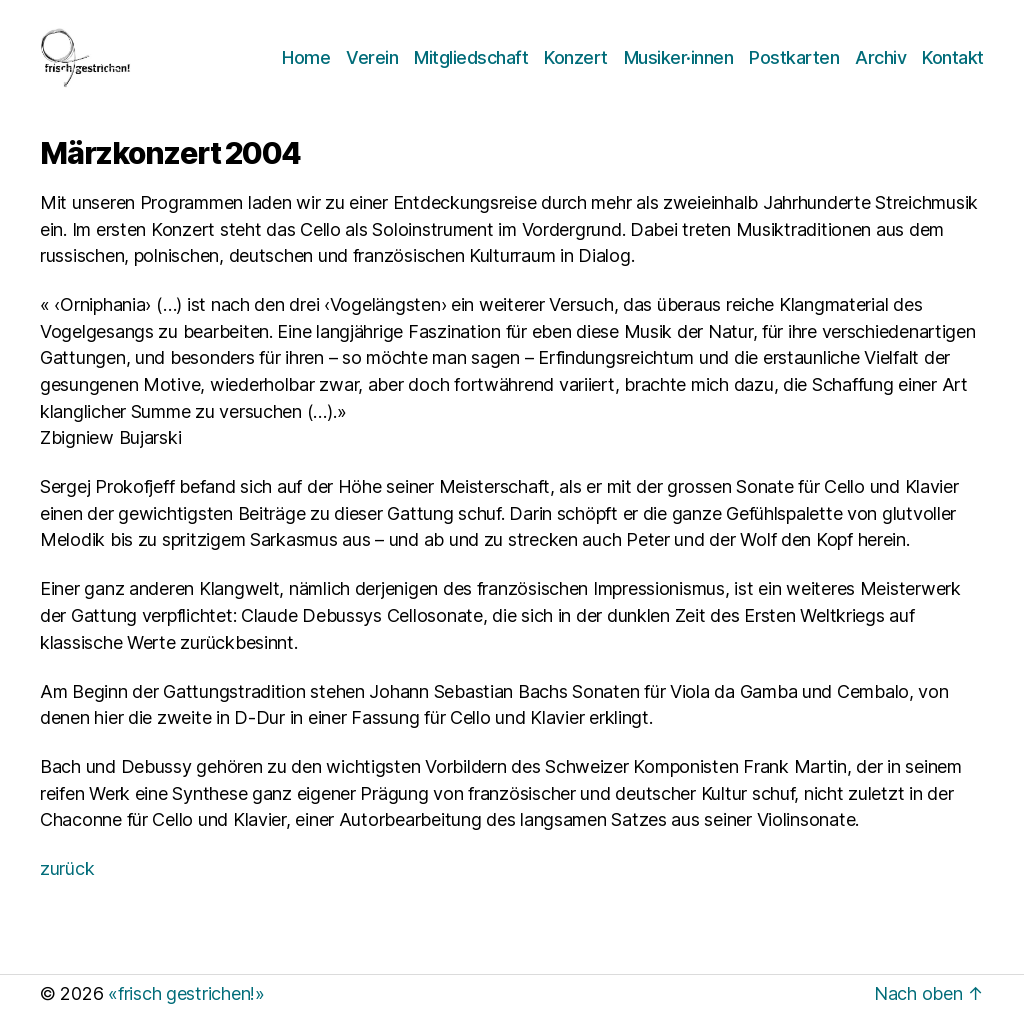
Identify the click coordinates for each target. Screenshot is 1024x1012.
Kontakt (953, 57)
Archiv (880, 57)
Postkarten (794, 57)
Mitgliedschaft (471, 57)
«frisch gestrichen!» (186, 993)
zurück (67, 868)
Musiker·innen (679, 57)
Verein (372, 57)
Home (306, 57)
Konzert (576, 57)
